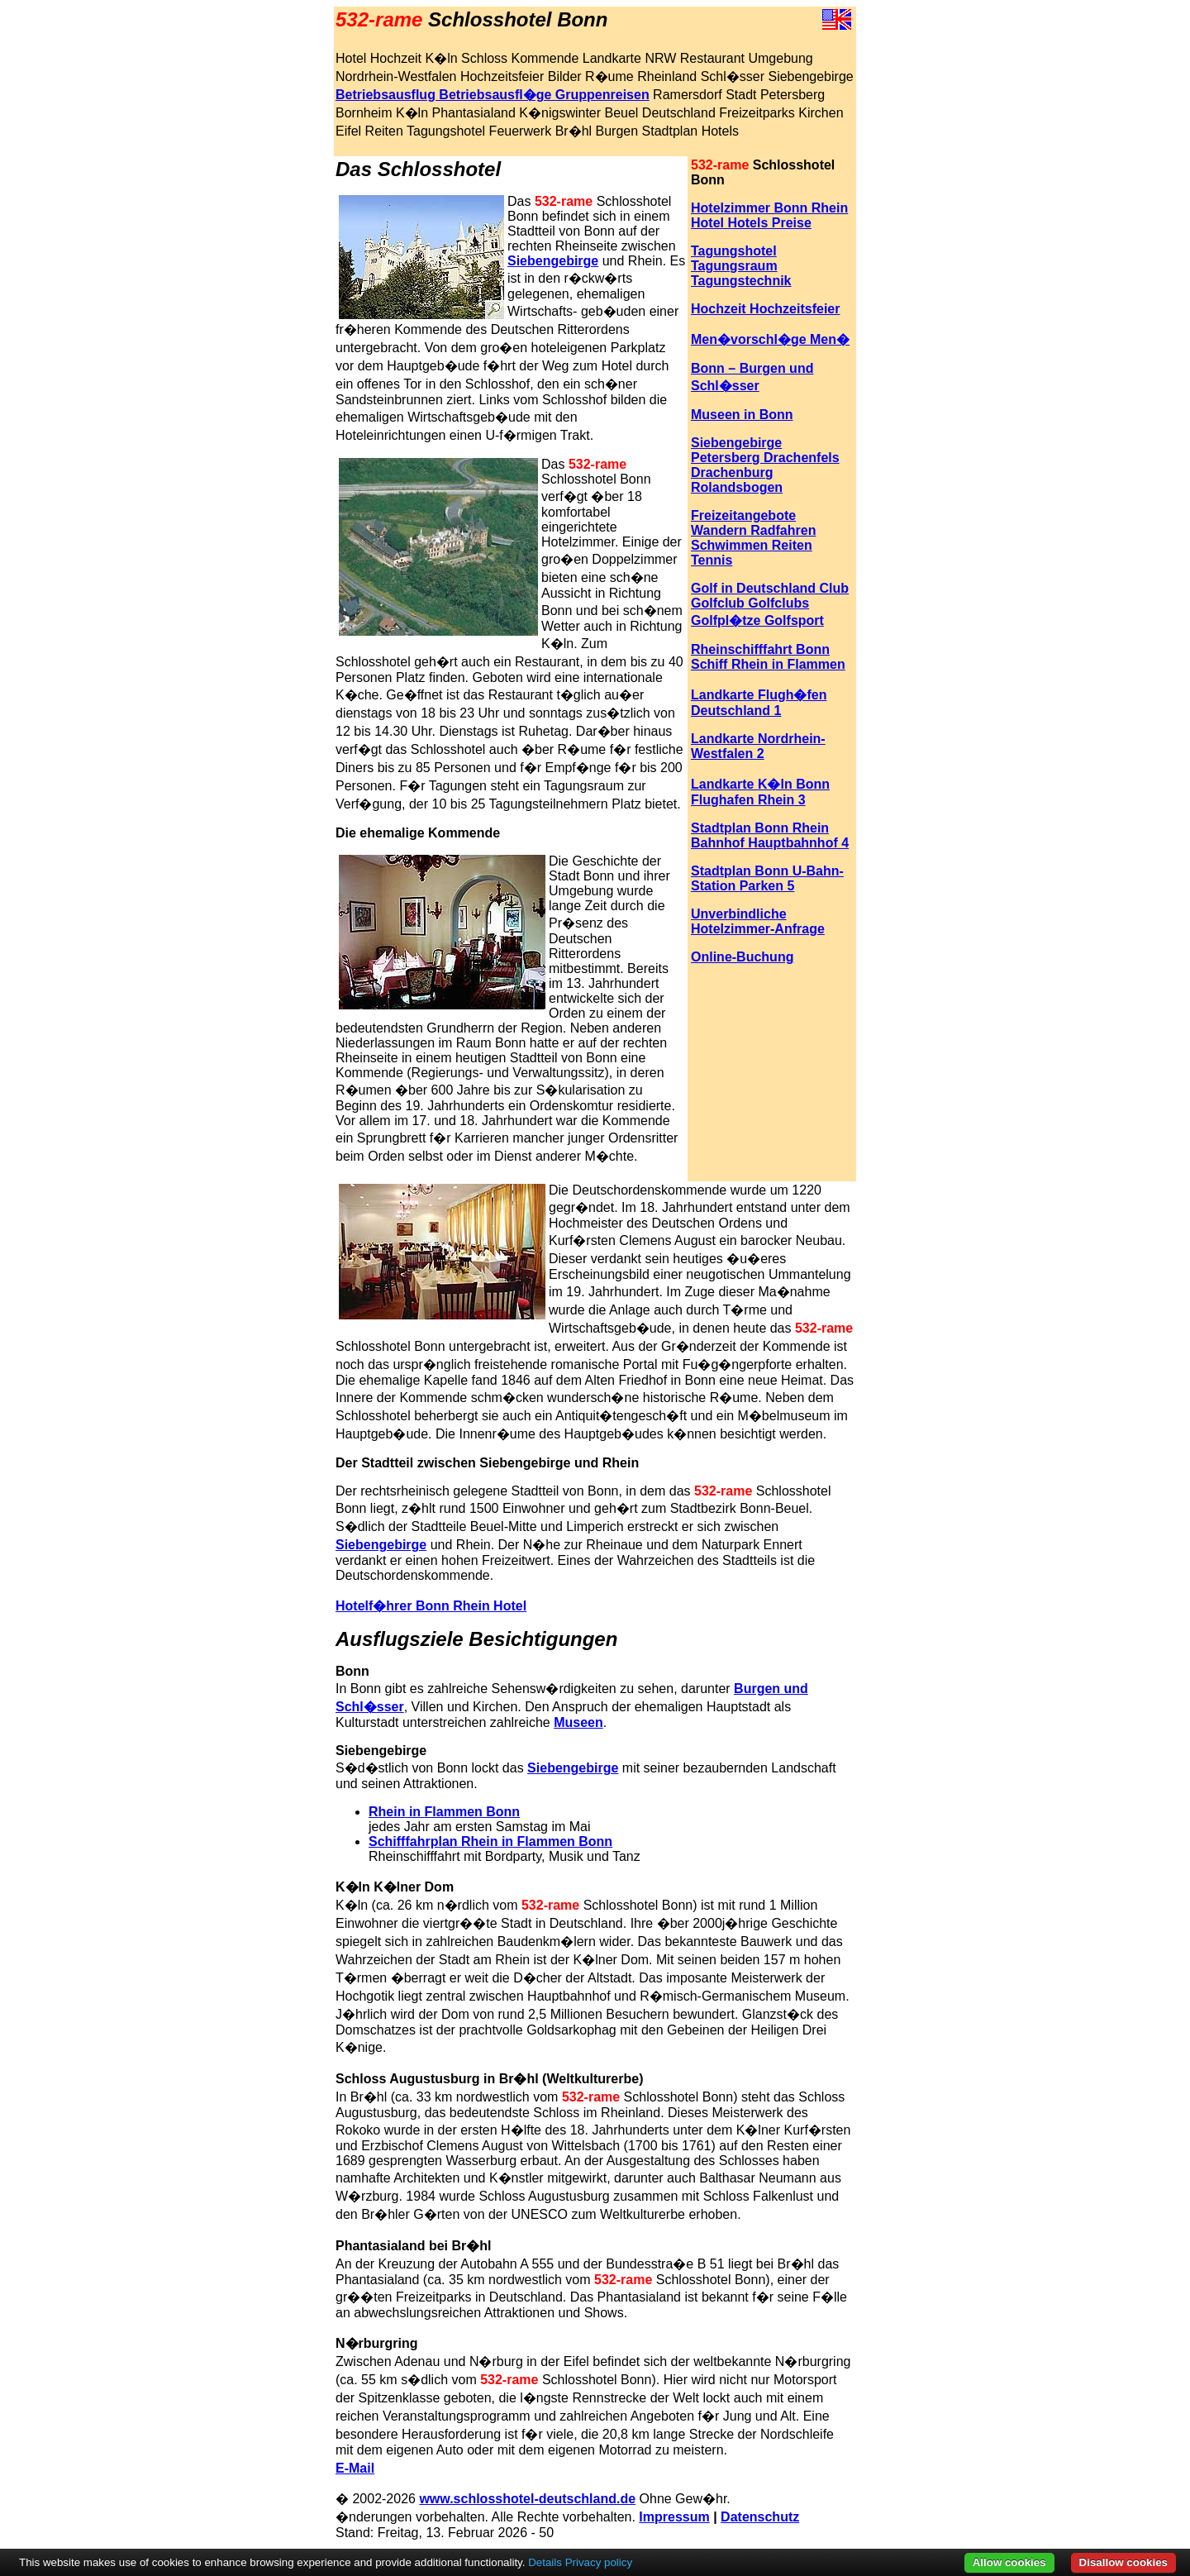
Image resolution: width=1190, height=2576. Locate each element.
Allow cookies (1009, 2562)
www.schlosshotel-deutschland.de (527, 2499)
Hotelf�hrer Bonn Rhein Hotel (431, 1606)
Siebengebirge (552, 261)
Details (545, 2562)
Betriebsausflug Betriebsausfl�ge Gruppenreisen (493, 95)
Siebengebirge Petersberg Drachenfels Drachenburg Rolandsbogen (765, 465)
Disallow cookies (1123, 2562)
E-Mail (355, 2468)
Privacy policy (598, 2562)
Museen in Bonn (742, 415)
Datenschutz (760, 2517)
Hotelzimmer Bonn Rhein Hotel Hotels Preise (769, 215)
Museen (578, 1722)
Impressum (674, 2517)
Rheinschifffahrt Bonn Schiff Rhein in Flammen (768, 656)
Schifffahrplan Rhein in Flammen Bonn (490, 1841)
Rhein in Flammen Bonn (444, 1812)
